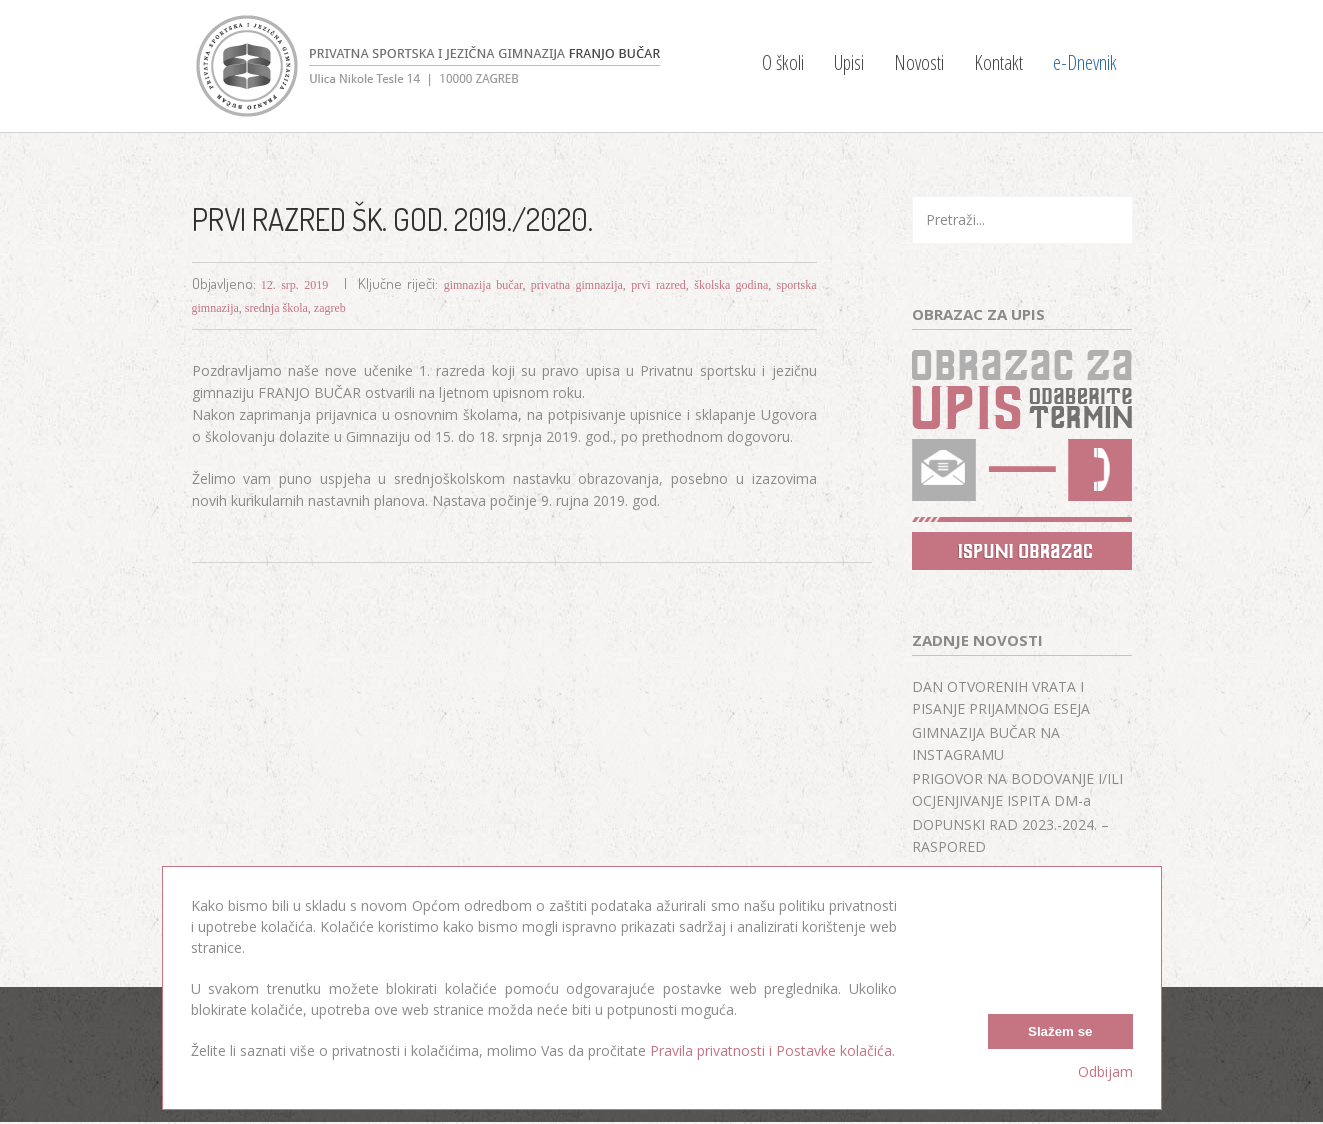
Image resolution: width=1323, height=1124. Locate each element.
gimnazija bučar (483, 285)
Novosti (919, 62)
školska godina (731, 285)
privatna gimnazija (577, 285)
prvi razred (658, 285)
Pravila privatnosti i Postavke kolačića (771, 1050)
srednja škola (276, 308)
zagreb (330, 308)
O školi (783, 62)
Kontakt (998, 62)
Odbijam (1105, 1071)
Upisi (849, 62)
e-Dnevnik (1085, 62)
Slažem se (1060, 1031)
